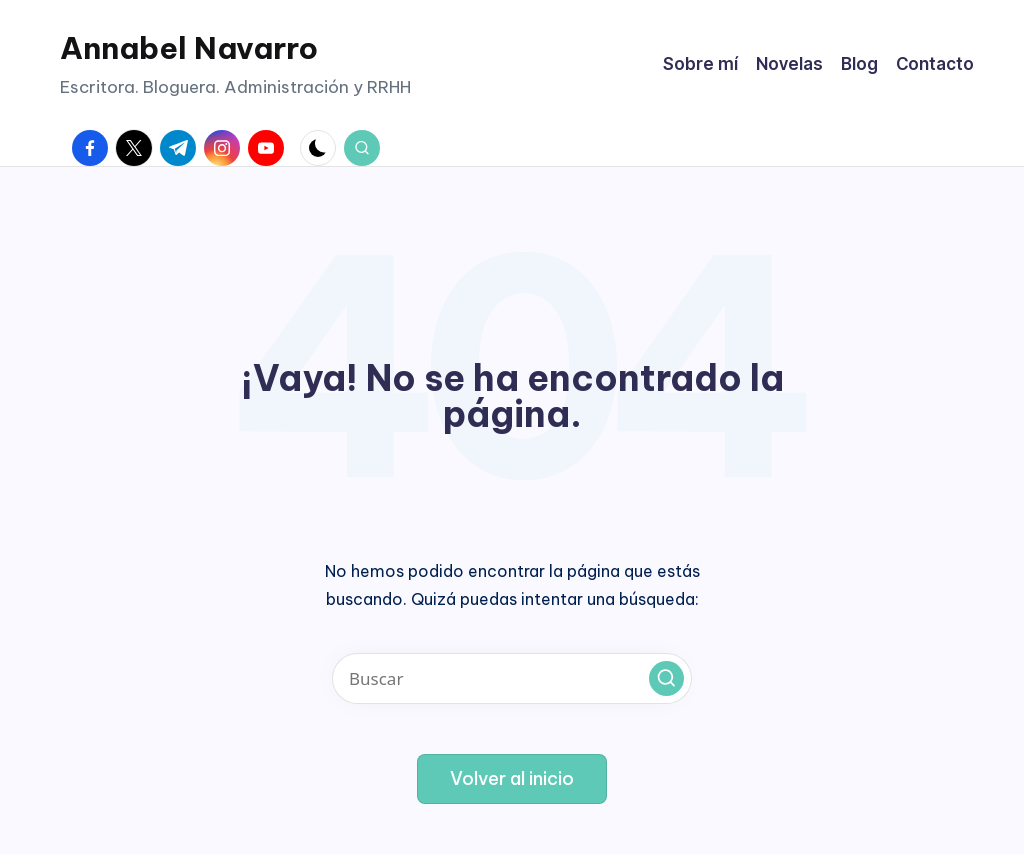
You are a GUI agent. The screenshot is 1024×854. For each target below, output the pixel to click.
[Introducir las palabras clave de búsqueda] (512, 678)
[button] (666, 678)
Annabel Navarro (189, 48)
